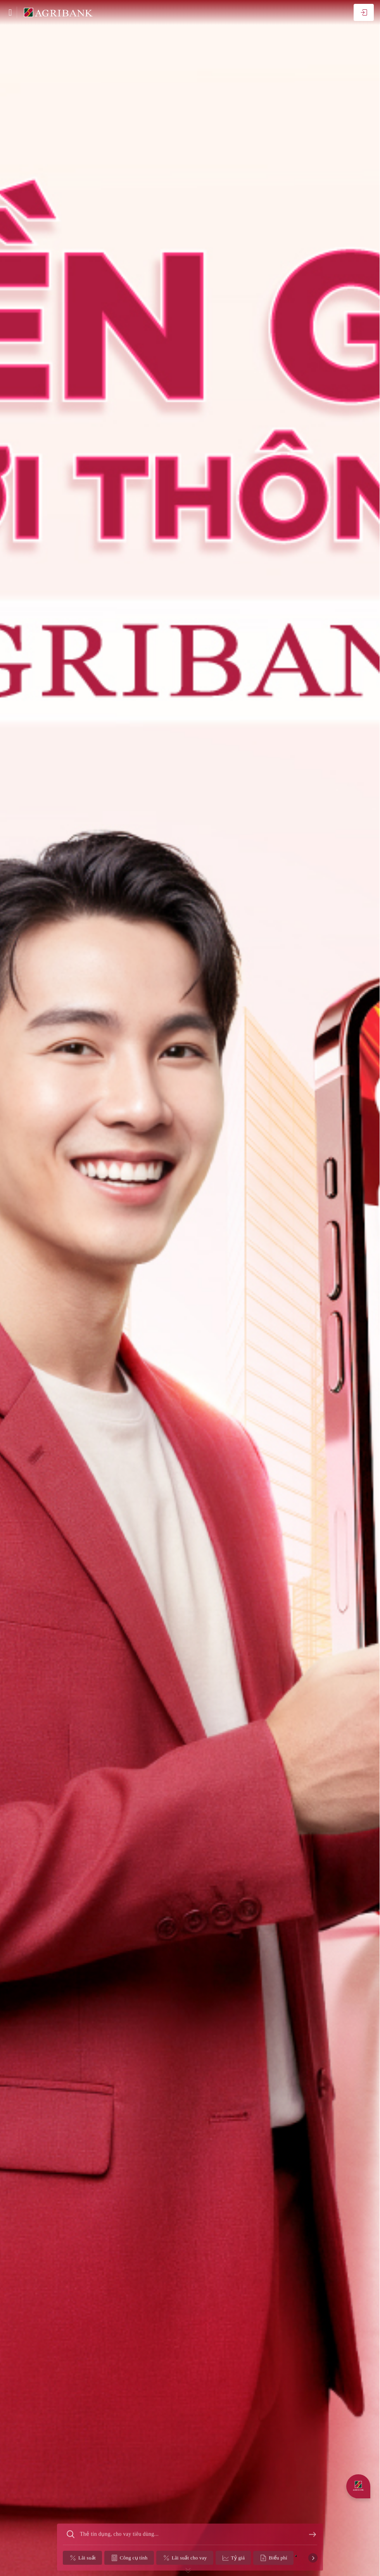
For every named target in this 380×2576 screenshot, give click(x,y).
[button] (296, 2567)
